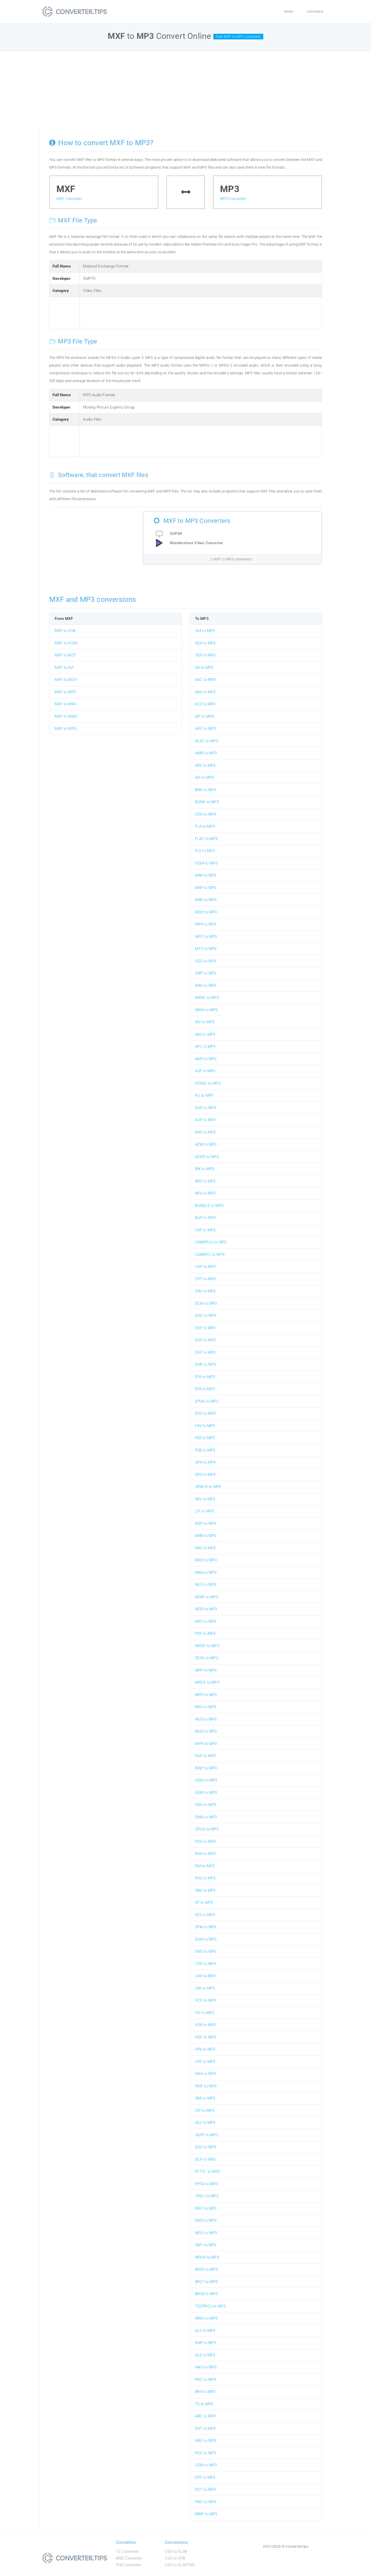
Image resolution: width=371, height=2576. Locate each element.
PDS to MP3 (205, 1841)
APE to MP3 (205, 765)
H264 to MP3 (206, 863)
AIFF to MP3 (205, 728)
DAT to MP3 (205, 2428)
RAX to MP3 (205, 1853)
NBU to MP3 (205, 2440)
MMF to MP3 (206, 2514)
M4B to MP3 (205, 1535)
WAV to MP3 (205, 985)
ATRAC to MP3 (208, 1083)
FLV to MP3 (205, 851)
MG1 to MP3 (206, 2208)
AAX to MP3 (205, 692)
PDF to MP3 (205, 1633)
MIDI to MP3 (206, 1560)
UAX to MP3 (205, 1976)
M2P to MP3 (205, 1523)
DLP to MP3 (205, 2159)
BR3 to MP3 (205, 1181)
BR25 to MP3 (206, 2269)
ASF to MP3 (205, 1071)
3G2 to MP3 (205, 2122)
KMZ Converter (129, 2558)
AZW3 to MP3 (207, 1156)
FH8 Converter (128, 2565)
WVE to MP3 (206, 2086)
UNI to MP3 (205, 1988)
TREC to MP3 (206, 2196)
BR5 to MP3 (205, 1193)
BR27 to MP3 (206, 2281)
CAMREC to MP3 (210, 1254)
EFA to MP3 (205, 1377)
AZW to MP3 (206, 1144)
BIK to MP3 (204, 1168)
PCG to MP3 (205, 2453)
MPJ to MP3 (205, 1707)
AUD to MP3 (205, 1107)
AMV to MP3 (206, 1059)
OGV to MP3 (205, 1804)
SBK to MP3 (205, 1890)
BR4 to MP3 (205, 2391)
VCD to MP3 (205, 2000)
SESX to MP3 (206, 1658)
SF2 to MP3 (205, 1915)
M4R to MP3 (206, 899)
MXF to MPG (66, 728)
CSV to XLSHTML (180, 2565)
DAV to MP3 (205, 1291)
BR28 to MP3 (206, 2294)
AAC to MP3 (205, 679)
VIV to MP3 (204, 2012)
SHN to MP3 (206, 1939)
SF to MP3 (204, 1902)
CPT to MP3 (205, 1279)
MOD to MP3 (206, 1609)
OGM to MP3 (206, 1780)
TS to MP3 (204, 2404)
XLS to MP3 (205, 2330)
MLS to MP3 (205, 1584)
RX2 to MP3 (205, 1878)
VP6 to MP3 (205, 2049)
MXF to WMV (66, 716)
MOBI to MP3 (206, 1597)
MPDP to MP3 (207, 1646)
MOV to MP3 (206, 912)
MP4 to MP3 (205, 924)
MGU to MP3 (206, 2233)
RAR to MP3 (205, 2342)
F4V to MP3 (205, 1425)
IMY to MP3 (205, 1499)
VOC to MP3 (205, 2037)
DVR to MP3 (205, 1364)
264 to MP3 (205, 630)
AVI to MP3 (204, 777)
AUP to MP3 (205, 1120)
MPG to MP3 (206, 1694)
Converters (315, 11)
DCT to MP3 (205, 2489)
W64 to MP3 (205, 2073)
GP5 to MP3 (205, 1474)
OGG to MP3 (205, 961)
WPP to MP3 (206, 1670)
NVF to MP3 (205, 1755)
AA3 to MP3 (205, 1034)
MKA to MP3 (206, 1572)
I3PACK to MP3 (208, 1486)
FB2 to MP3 (205, 1438)
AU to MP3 (204, 1095)
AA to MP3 (204, 667)
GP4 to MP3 (205, 1462)
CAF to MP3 (205, 1230)
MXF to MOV (66, 679)
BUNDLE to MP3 (209, 1205)
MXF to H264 (66, 643)
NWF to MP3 (206, 1768)
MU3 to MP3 (206, 1719)
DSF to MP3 (205, 1328)
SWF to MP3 (205, 973)
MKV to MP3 (206, 2367)
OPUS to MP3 (206, 1829)
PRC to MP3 (205, 2379)
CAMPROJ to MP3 (211, 1242)
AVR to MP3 (205, 1132)
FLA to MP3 (205, 826)
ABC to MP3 (205, 2416)
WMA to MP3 (206, 1010)
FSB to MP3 (205, 1450)
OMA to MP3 (206, 1817)
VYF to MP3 (205, 2061)
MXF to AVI (64, 667)
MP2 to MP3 (205, 1621)
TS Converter (127, 2551)
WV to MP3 (204, 1022)
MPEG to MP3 (207, 1682)
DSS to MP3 (205, 1340)
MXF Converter (69, 198)
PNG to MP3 (205, 2502)
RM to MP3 (205, 1866)
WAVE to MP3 (207, 997)
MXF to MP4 (65, 704)
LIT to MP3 (204, 1511)
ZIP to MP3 (204, 2110)
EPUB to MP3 (206, 1401)
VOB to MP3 (205, 2024)
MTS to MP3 (206, 948)
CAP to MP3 (205, 1266)
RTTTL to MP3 (207, 2171)
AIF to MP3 (204, 716)
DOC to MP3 (205, 1315)
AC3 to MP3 (205, 704)
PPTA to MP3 (206, 2184)
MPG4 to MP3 (207, 2257)
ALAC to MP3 (206, 741)
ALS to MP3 (205, 2355)
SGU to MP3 (205, 2147)
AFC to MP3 (205, 1046)
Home (288, 11)
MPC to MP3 (206, 936)
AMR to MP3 (206, 753)
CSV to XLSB (176, 2551)
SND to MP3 (205, 1951)
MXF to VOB (65, 630)
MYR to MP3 (206, 1743)
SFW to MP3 (205, 1927)
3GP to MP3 (205, 655)
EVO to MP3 (205, 1413)
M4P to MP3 (205, 887)
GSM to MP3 (206, 2465)
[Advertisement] (185, 90)
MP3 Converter (233, 198)
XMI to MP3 (205, 2098)
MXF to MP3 (65, 692)
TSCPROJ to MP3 (210, 2306)
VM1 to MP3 (205, 2245)
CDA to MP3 (205, 814)
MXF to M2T (65, 655)
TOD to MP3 (205, 1963)
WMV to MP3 (206, 2318)
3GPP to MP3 (206, 2135)
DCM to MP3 (206, 1303)
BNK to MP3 (205, 790)
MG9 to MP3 (206, 2220)
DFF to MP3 (205, 2477)
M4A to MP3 (205, 875)
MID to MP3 (205, 1548)
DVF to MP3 (205, 1352)
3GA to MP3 (205, 643)
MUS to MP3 (206, 1731)
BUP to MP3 (205, 1217)
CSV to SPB (175, 2558)
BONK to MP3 (207, 802)
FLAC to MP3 (206, 838)
